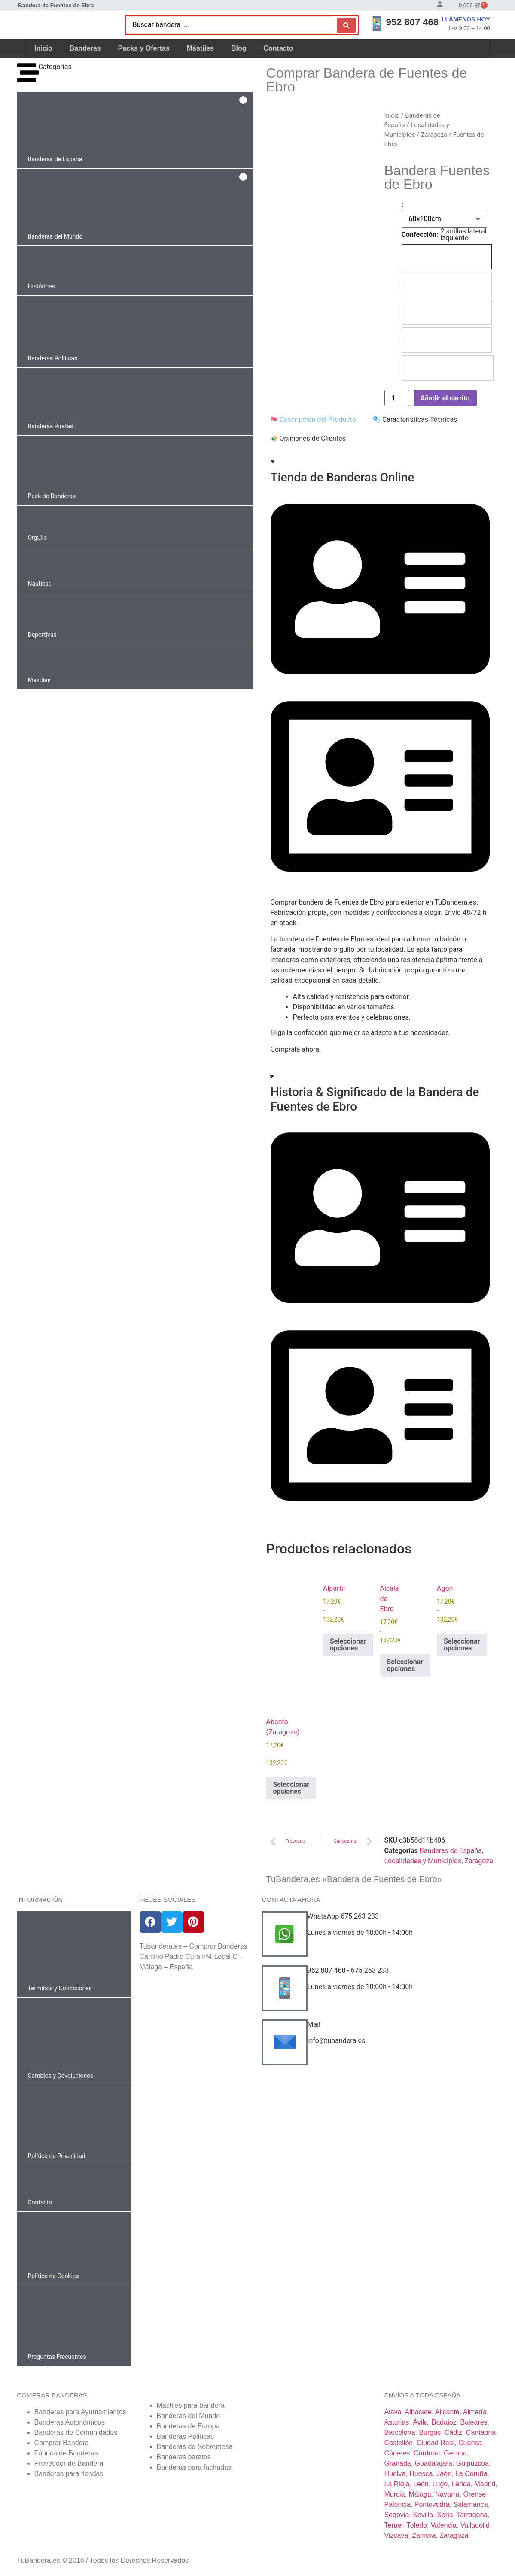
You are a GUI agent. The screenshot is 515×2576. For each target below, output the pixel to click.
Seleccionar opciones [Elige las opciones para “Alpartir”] (348, 1644)
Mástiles (200, 48)
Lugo (440, 2484)
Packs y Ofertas (144, 48)
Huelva (395, 2473)
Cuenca (470, 2442)
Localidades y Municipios (423, 1861)
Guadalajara (433, 2463)
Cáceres (397, 2453)
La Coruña (471, 2473)
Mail (314, 2024)
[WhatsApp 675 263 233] (285, 1934)
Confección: (420, 234)
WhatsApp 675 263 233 (343, 1916)
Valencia (444, 2525)
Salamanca (471, 2504)
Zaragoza (434, 135)
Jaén (443, 2473)
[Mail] (285, 2042)
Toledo (417, 2525)
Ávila (420, 2422)
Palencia (397, 2504)
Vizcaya (396, 2535)
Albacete (418, 2412)
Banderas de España (451, 1850)
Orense (474, 2494)
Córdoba (427, 2453)
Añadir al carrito (445, 398)
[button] (135, 130)
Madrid (484, 2484)
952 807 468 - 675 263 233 (348, 1970)
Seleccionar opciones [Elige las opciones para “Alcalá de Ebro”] (405, 1665)
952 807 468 (412, 22)
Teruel (393, 2525)
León (421, 2484)
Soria (445, 2514)
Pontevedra (432, 2504)
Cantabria (481, 2432)
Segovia (396, 2514)
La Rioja (397, 2484)
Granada (397, 2463)
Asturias (396, 2422)
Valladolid (475, 2525)
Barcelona (399, 2432)
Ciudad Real (435, 2442)
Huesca (421, 2473)
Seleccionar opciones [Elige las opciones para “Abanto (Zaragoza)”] (291, 1787)
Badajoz (444, 2422)
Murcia (394, 2494)
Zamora (424, 2535)
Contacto (278, 48)
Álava (393, 2412)
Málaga (419, 2494)
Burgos (430, 2432)
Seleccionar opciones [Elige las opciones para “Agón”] (462, 1644)
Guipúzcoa (472, 2463)
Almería (475, 2412)
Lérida (460, 2484)
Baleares (473, 2422)
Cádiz (453, 2432)
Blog (239, 48)
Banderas (85, 48)
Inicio (43, 48)
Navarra (447, 2494)
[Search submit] (346, 25)
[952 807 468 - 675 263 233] (285, 1988)
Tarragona (472, 2514)
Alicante (447, 2412)
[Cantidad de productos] (396, 398)
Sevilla (423, 2514)
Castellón (398, 2442)
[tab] (313, 419)
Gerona (455, 2453)
